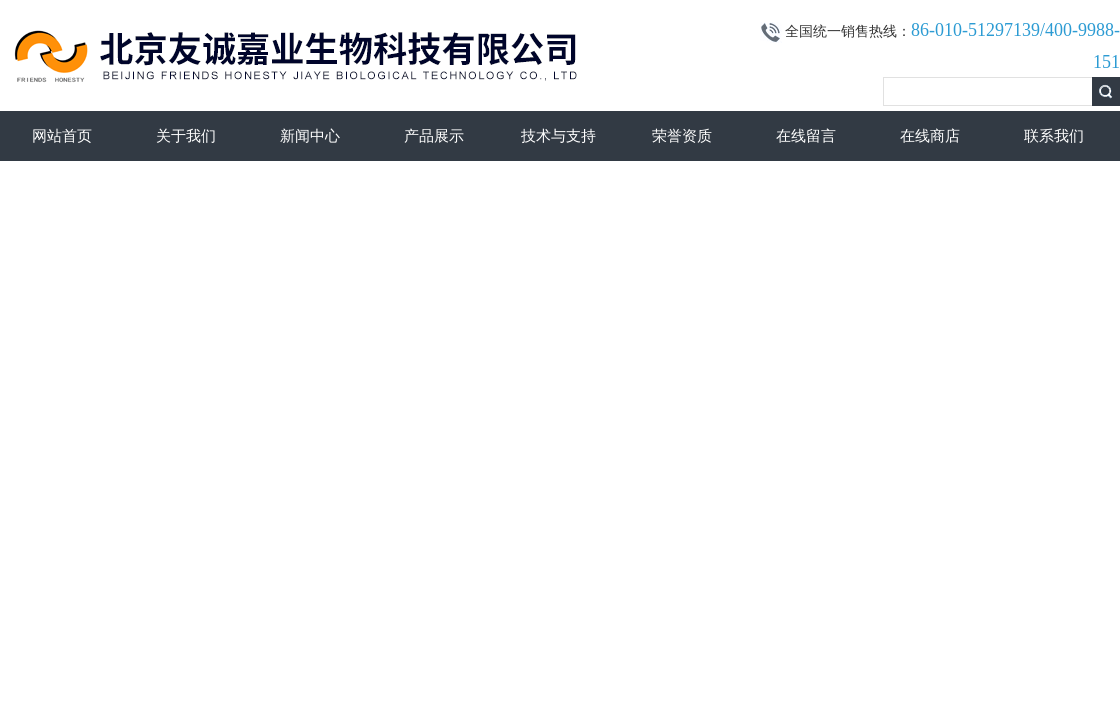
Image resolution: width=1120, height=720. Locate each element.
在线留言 (806, 136)
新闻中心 (310, 136)
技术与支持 (558, 136)
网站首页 (62, 136)
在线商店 (930, 136)
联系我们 (1054, 136)
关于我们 (186, 136)
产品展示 (434, 136)
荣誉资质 (682, 136)
